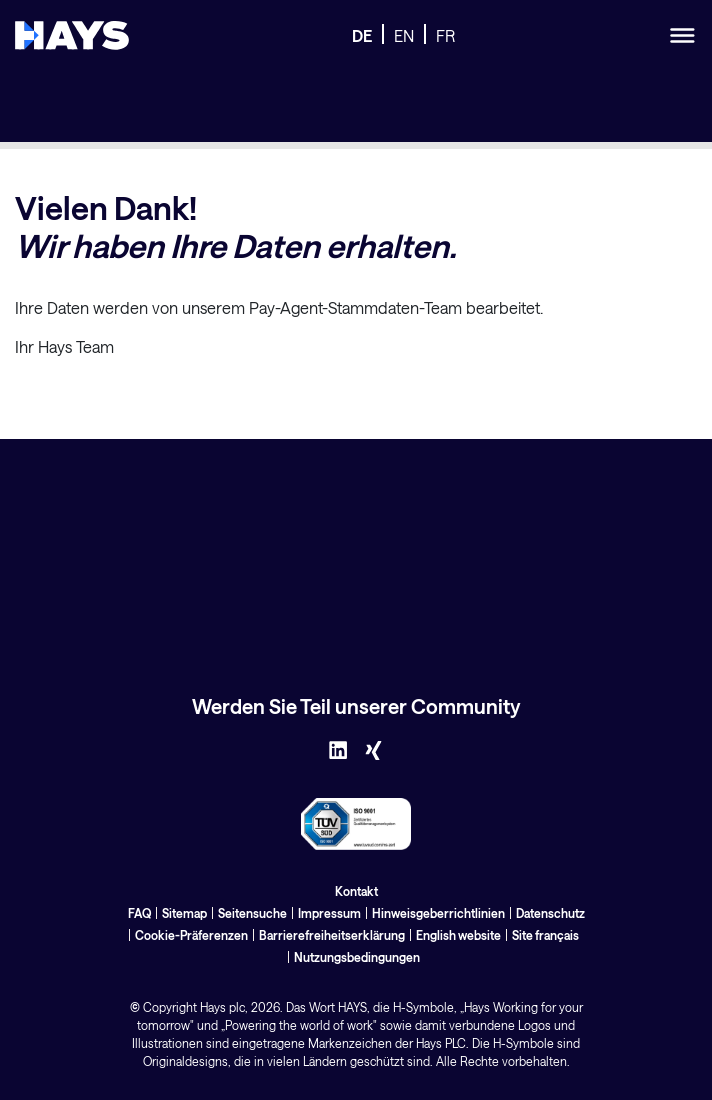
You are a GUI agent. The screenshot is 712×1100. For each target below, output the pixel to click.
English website (458, 935)
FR (445, 35)
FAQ (139, 913)
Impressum (329, 913)
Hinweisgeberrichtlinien (438, 913)
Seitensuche (252, 913)
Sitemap (184, 913)
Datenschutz (550, 913)
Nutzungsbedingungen (357, 957)
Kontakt (356, 891)
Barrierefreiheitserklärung (332, 935)
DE (362, 35)
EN (404, 35)
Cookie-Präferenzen (191, 935)
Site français (545, 935)
